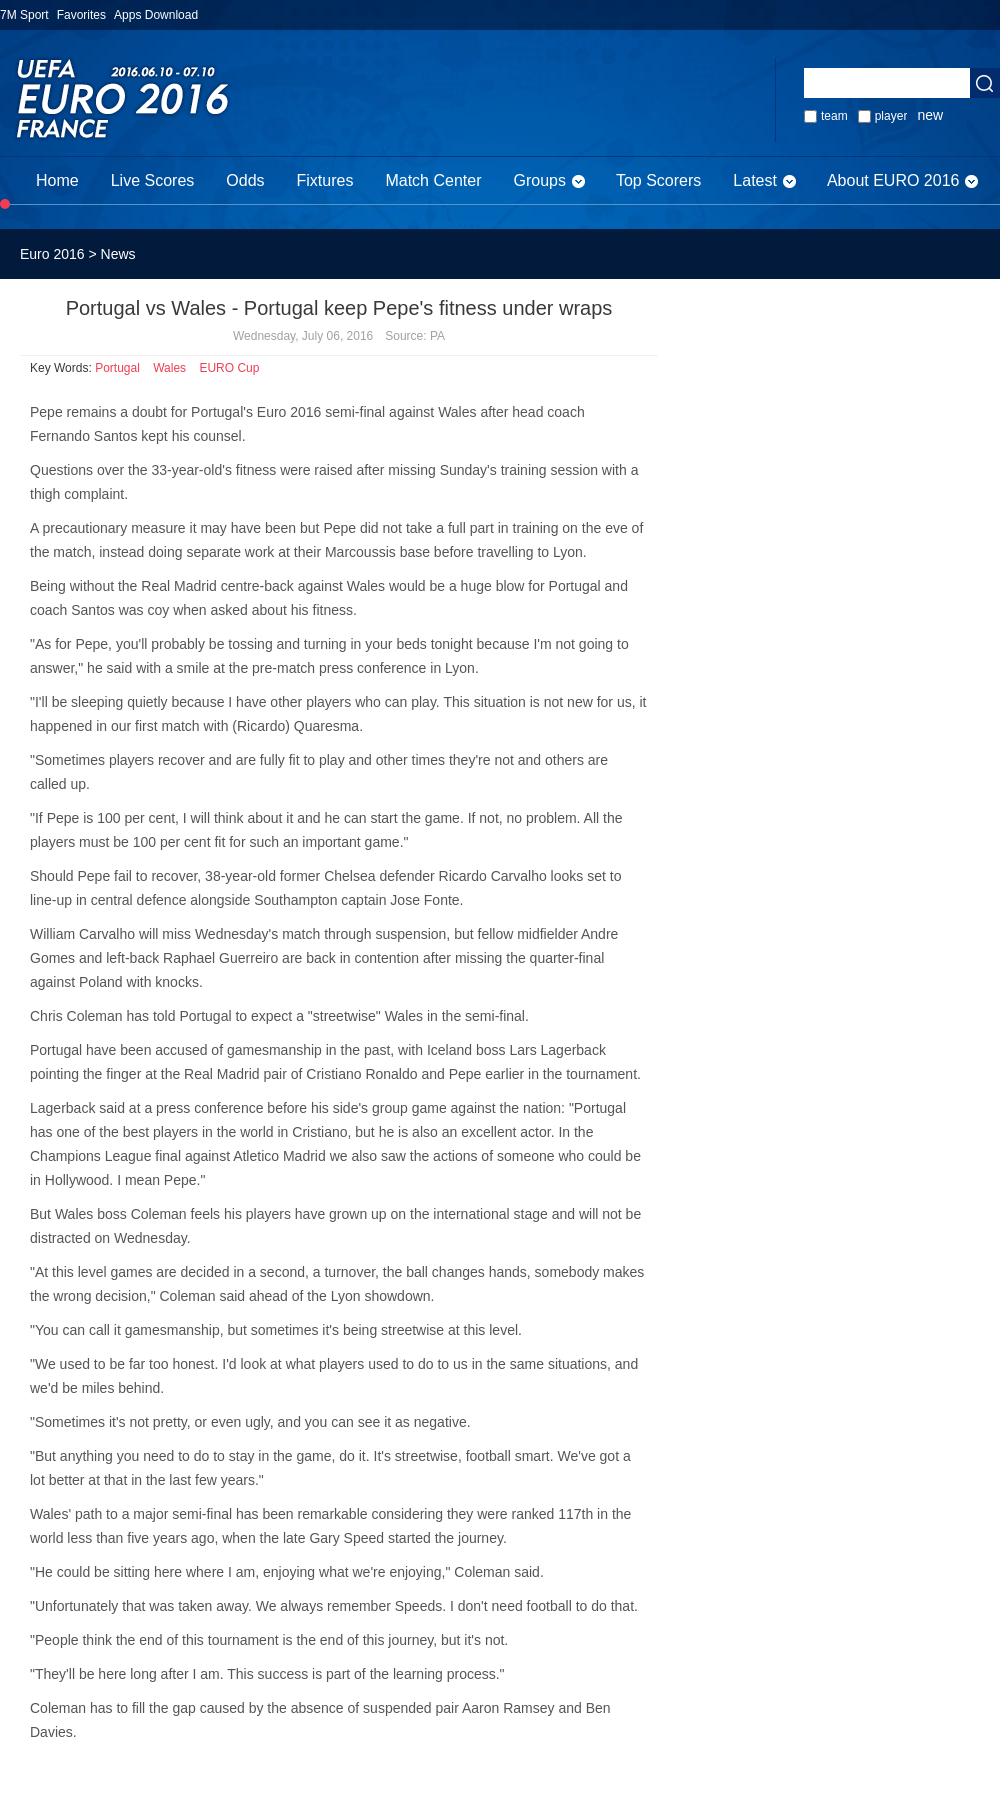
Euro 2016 (52, 254)
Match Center (433, 180)
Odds (245, 180)
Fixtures (325, 180)
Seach (985, 83)
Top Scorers (658, 180)
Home (57, 180)
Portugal (117, 368)
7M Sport (24, 15)
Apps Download (156, 15)
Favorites (81, 15)
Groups (539, 180)
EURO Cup (229, 368)
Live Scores (153, 180)
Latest (755, 180)
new (930, 115)
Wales (169, 368)
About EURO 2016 (893, 180)
